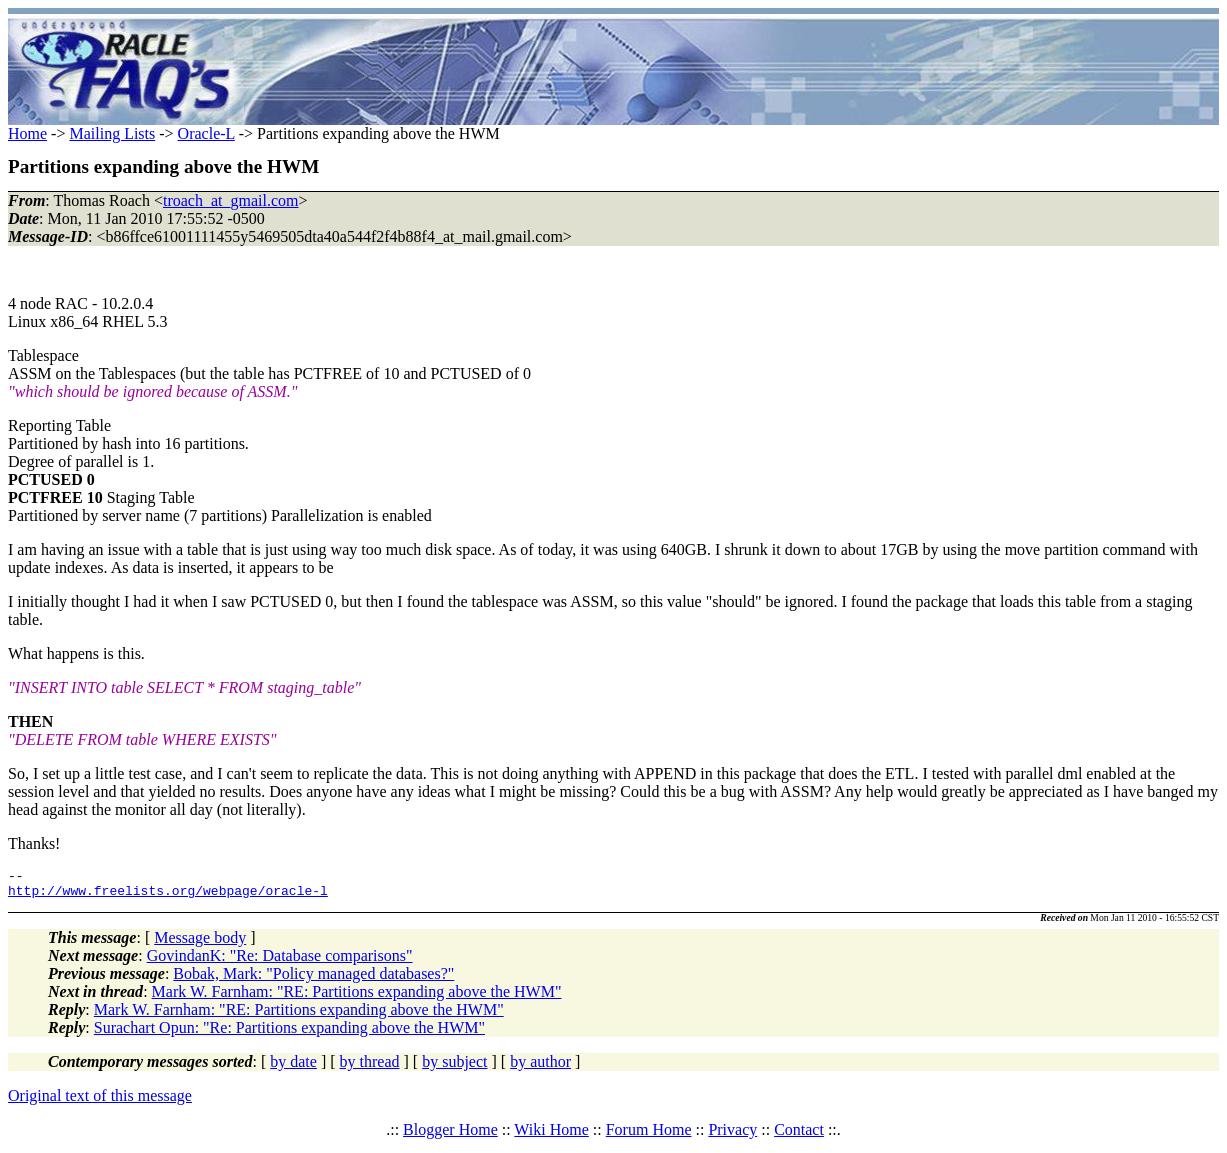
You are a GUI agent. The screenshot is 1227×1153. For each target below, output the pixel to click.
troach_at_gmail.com (231, 200)
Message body (200, 943)
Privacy (732, 1135)
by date (293, 1067)
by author (540, 1067)
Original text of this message (100, 1101)
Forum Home (649, 1135)
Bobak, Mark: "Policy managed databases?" (313, 979)
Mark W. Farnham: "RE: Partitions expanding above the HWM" (357, 997)
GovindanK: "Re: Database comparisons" (280, 961)
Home (27, 133)
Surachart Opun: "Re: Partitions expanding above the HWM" (289, 1033)
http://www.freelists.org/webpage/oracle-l (168, 896)
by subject (454, 1067)
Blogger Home (450, 1135)
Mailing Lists (112, 133)
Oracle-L (206, 133)
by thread (370, 1067)
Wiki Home (551, 1135)
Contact (799, 1135)
